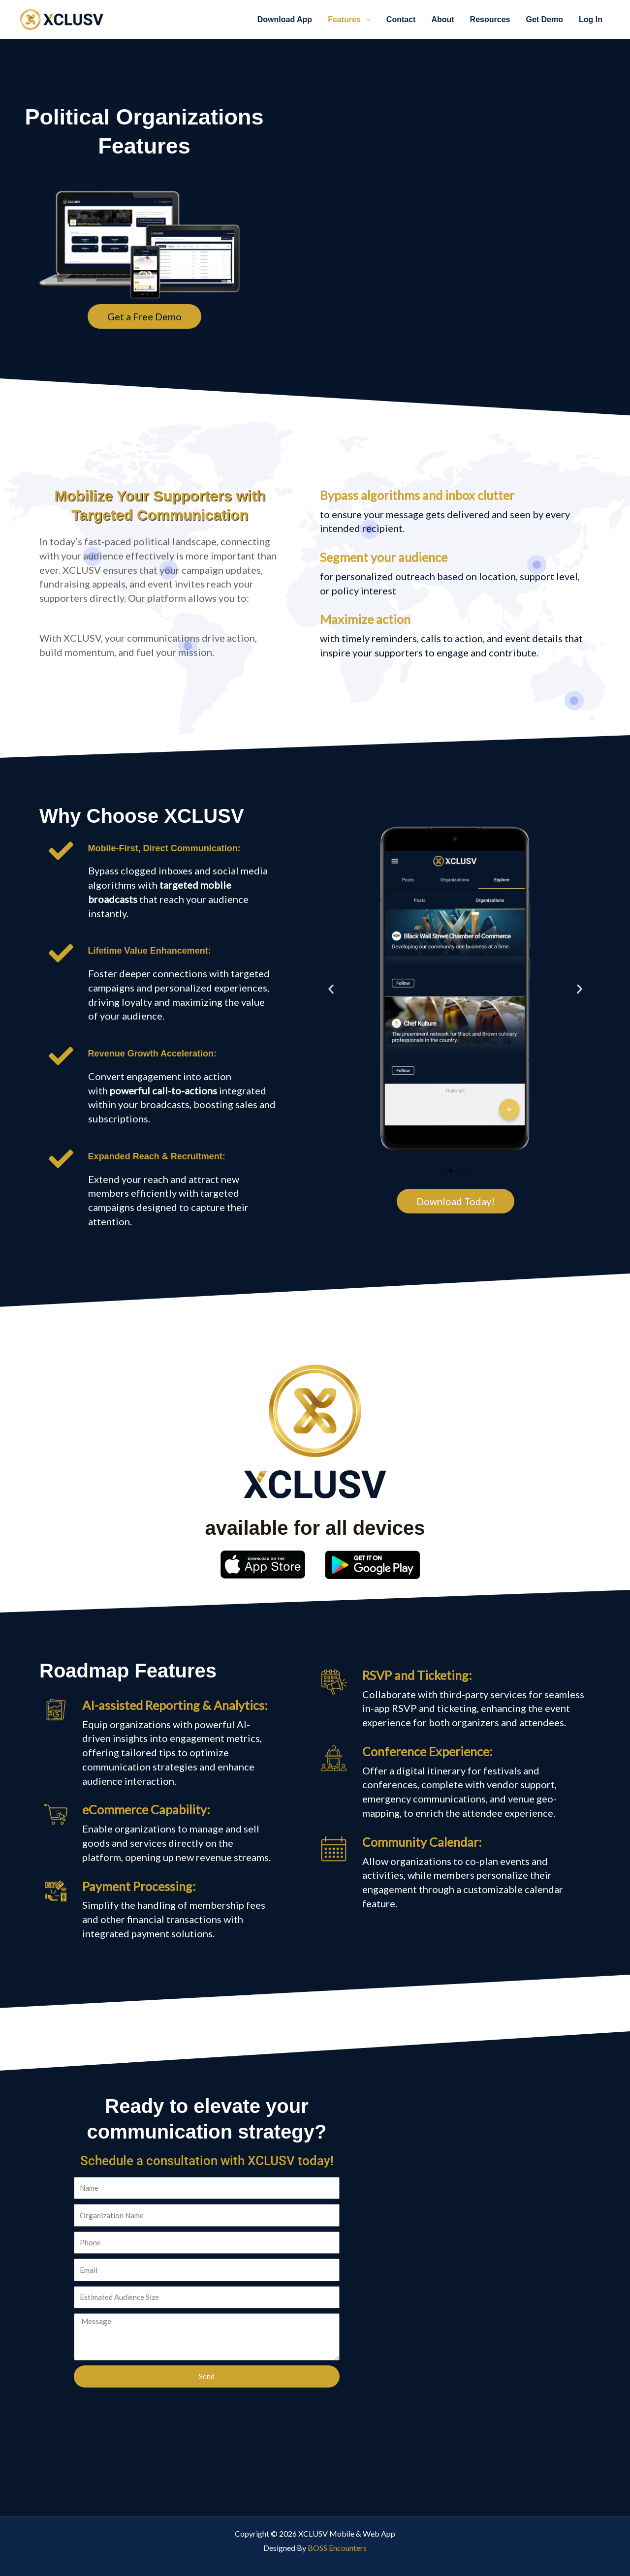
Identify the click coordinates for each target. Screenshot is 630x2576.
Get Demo (544, 19)
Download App (284, 19)
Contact (401, 19)
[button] (331, 989)
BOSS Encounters (337, 2547)
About (442, 19)
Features (344, 19)
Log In (590, 19)
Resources (490, 19)
